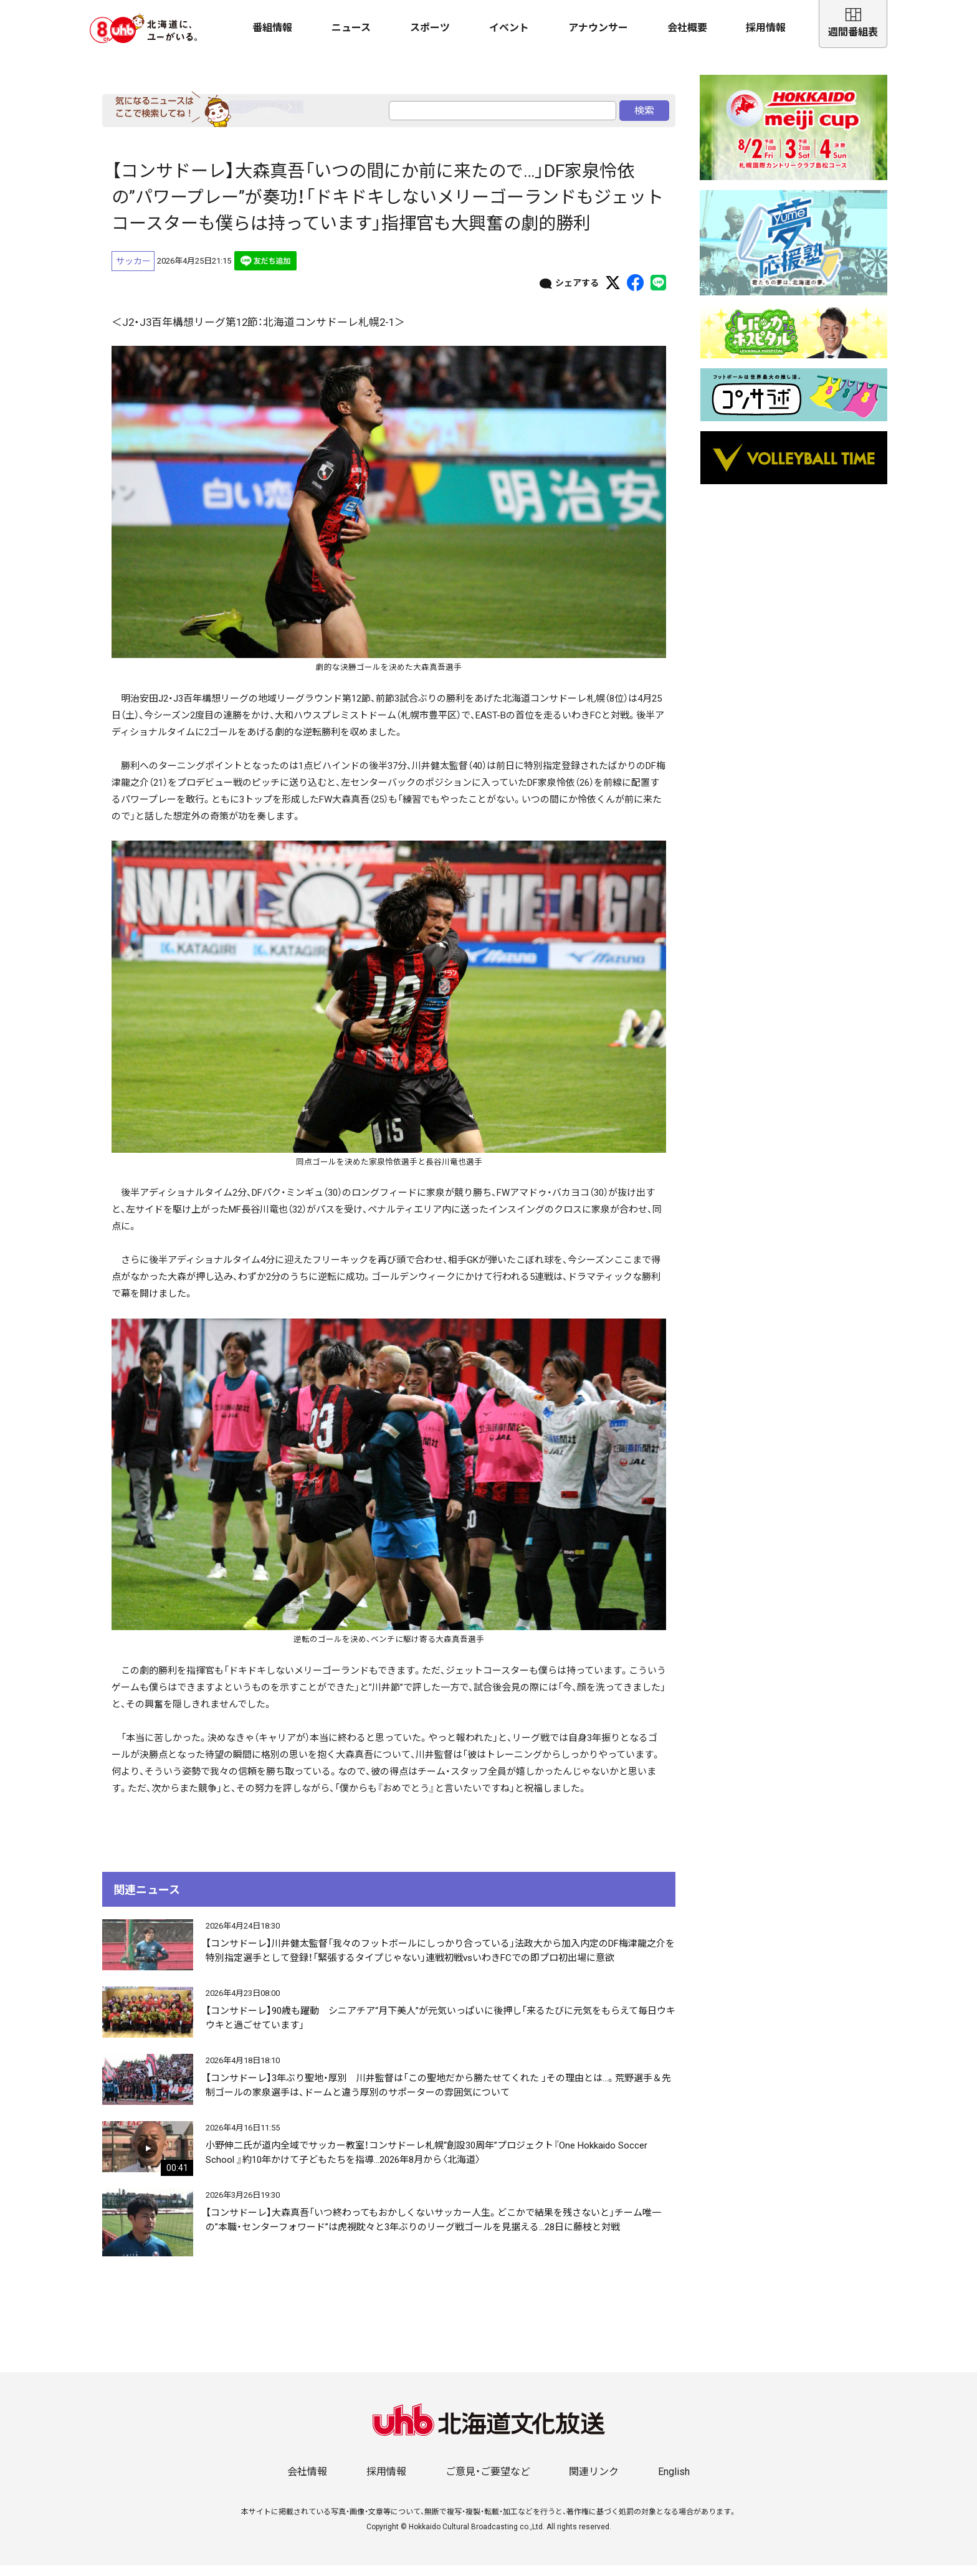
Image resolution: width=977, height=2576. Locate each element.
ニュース (351, 28)
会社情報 (307, 2482)
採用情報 (766, 28)
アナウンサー (598, 28)
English (674, 2482)
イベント (509, 28)
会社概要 (687, 28)
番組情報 (272, 28)
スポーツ (430, 28)
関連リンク (594, 2482)
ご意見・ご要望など (488, 2482)
